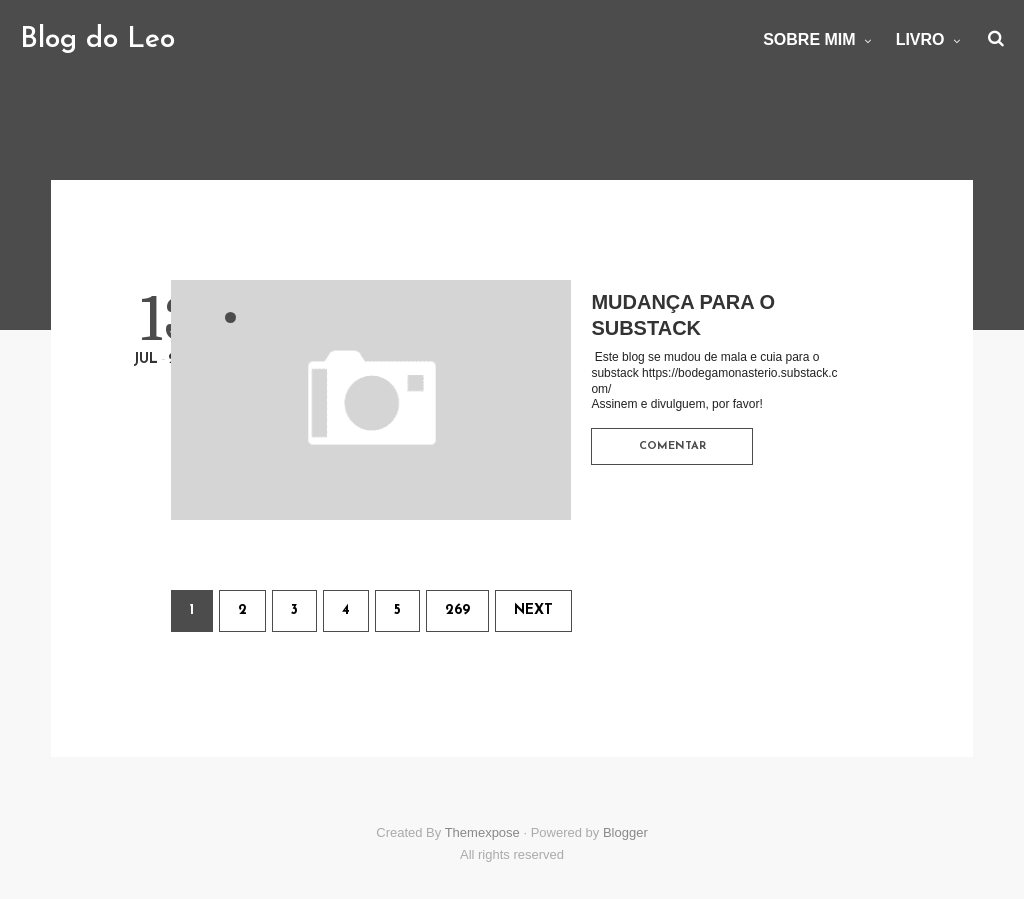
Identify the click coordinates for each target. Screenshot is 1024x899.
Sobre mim (809, 39)
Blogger (625, 832)
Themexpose (482, 832)
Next (533, 610)
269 (457, 610)
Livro (920, 39)
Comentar (672, 446)
